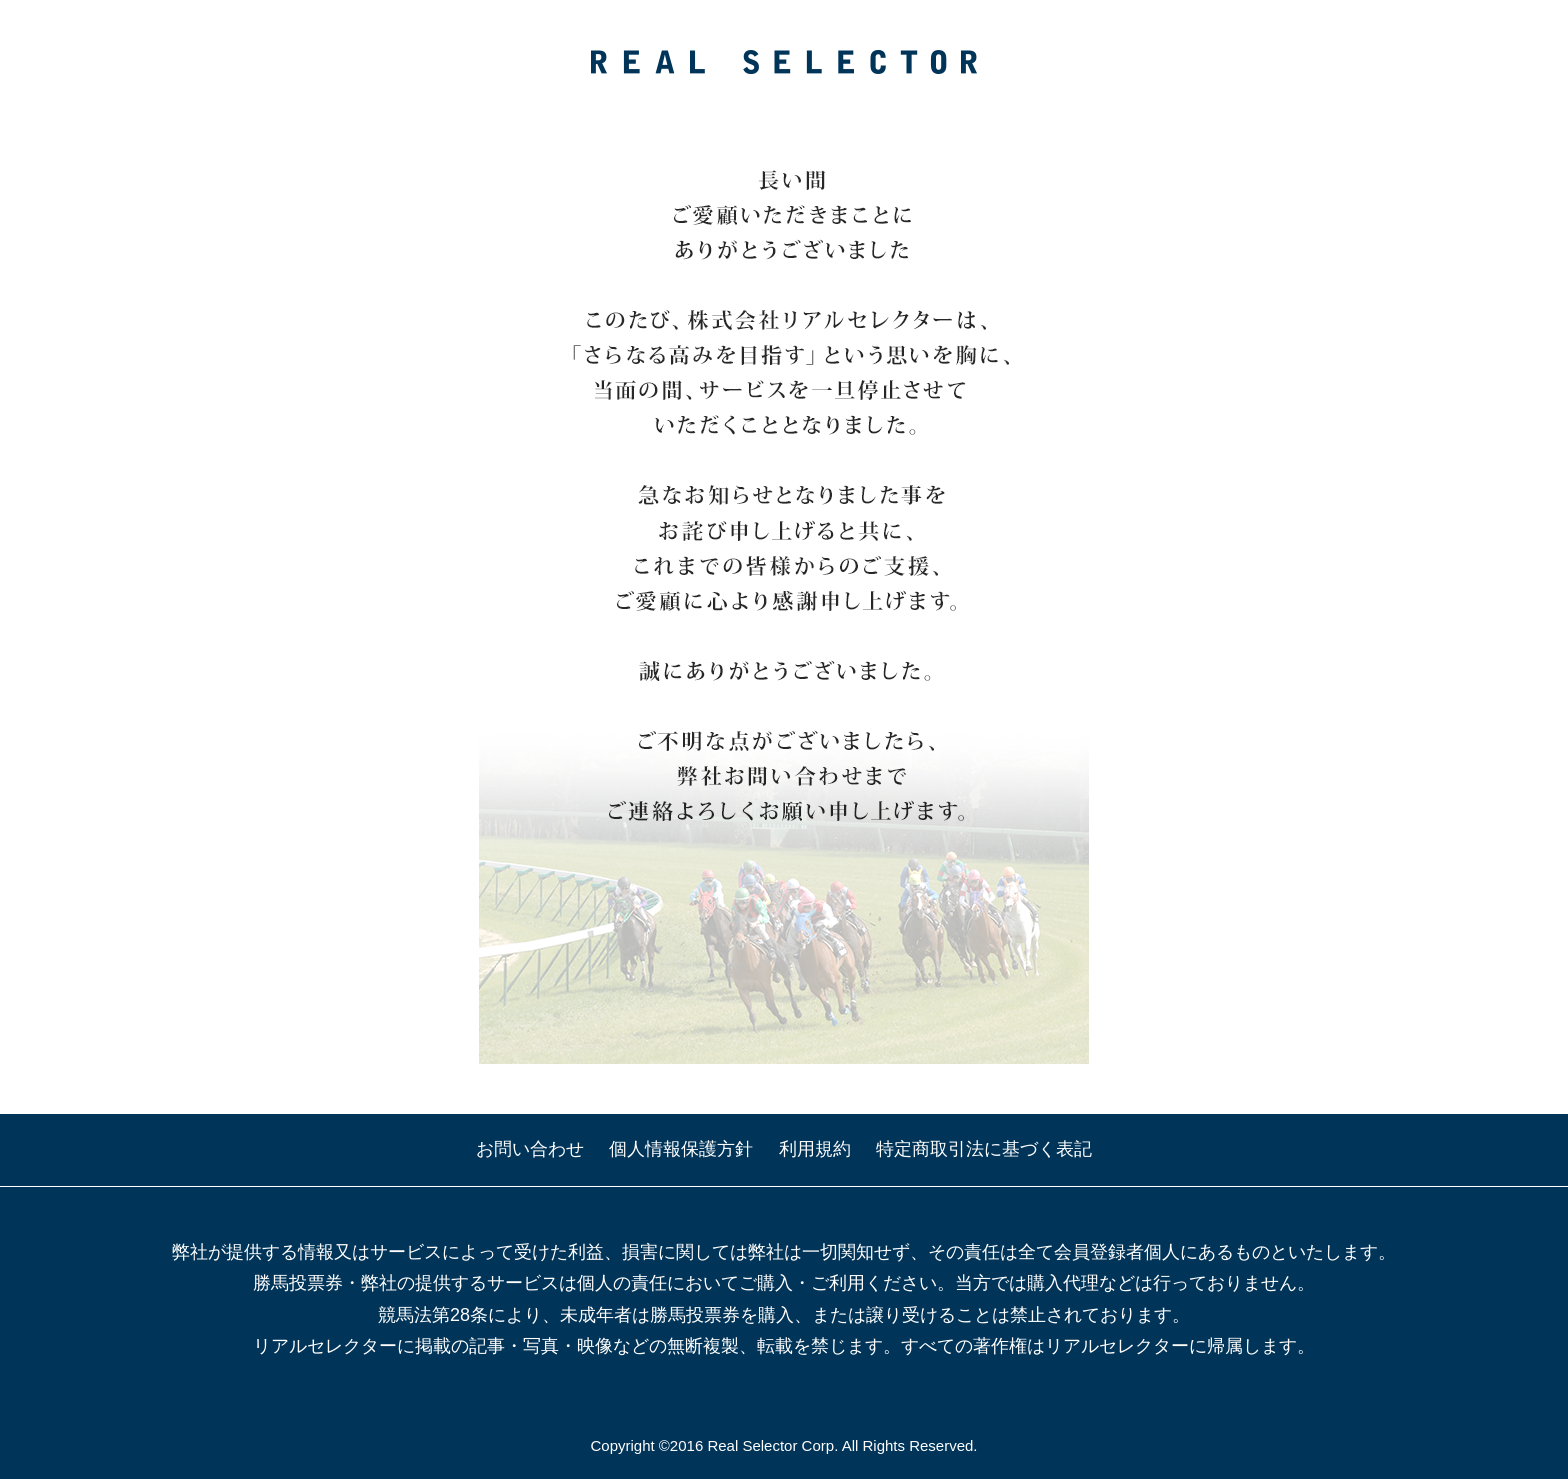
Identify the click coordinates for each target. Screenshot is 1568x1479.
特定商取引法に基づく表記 (984, 1149)
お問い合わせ (530, 1149)
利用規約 (815, 1149)
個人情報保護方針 (681, 1149)
